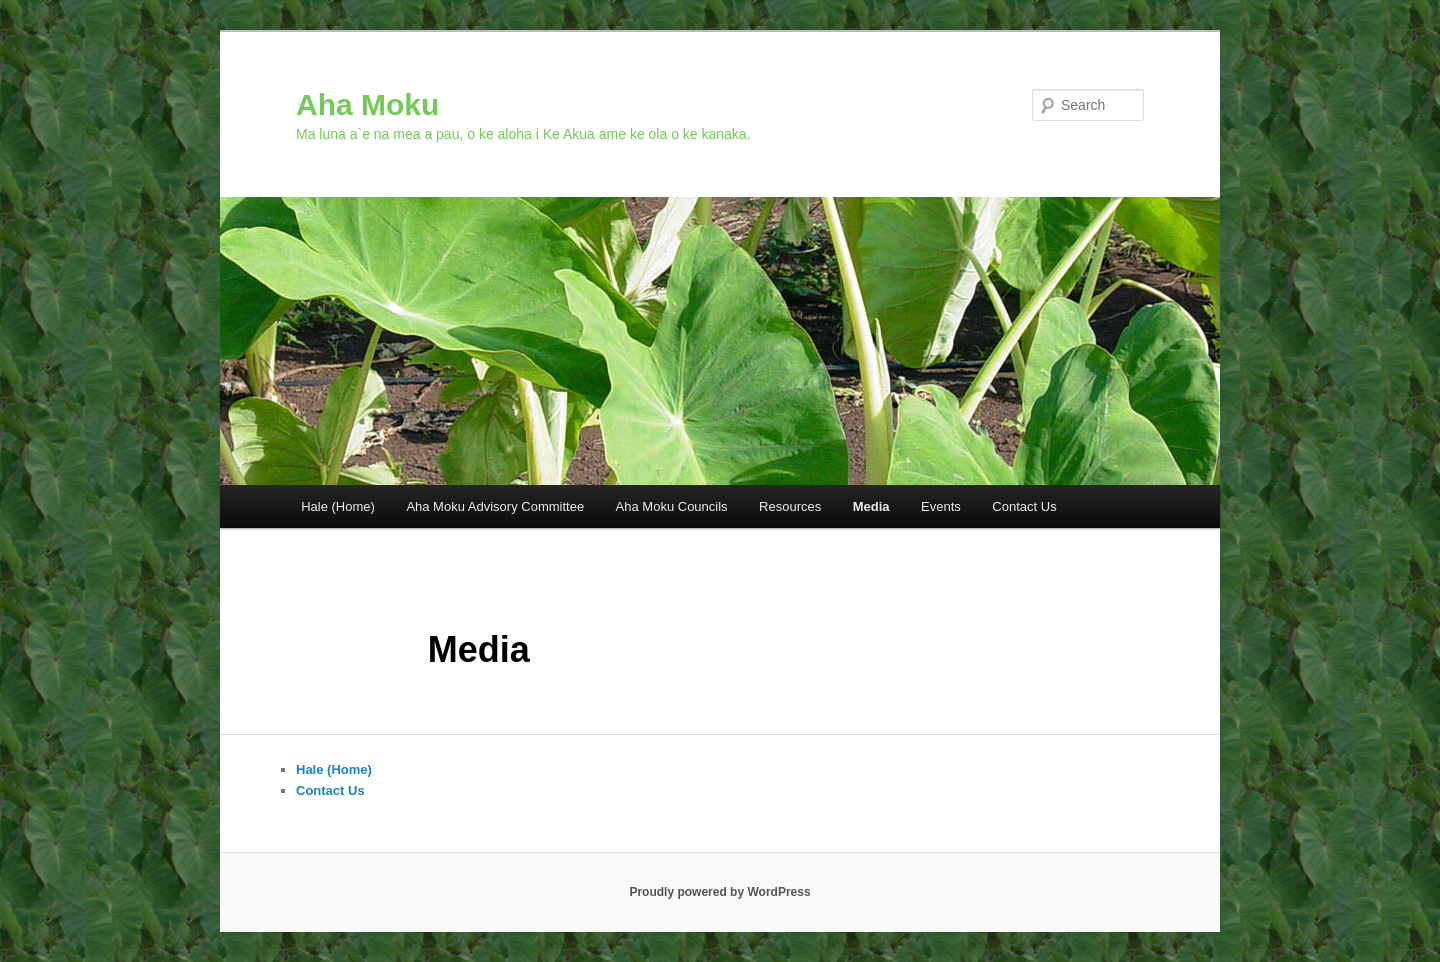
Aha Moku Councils (672, 506)
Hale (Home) (338, 506)
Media (871, 506)
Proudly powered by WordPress (719, 892)
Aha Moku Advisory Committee (495, 506)
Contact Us (1024, 506)
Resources (790, 506)
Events (941, 506)
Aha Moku (367, 104)
